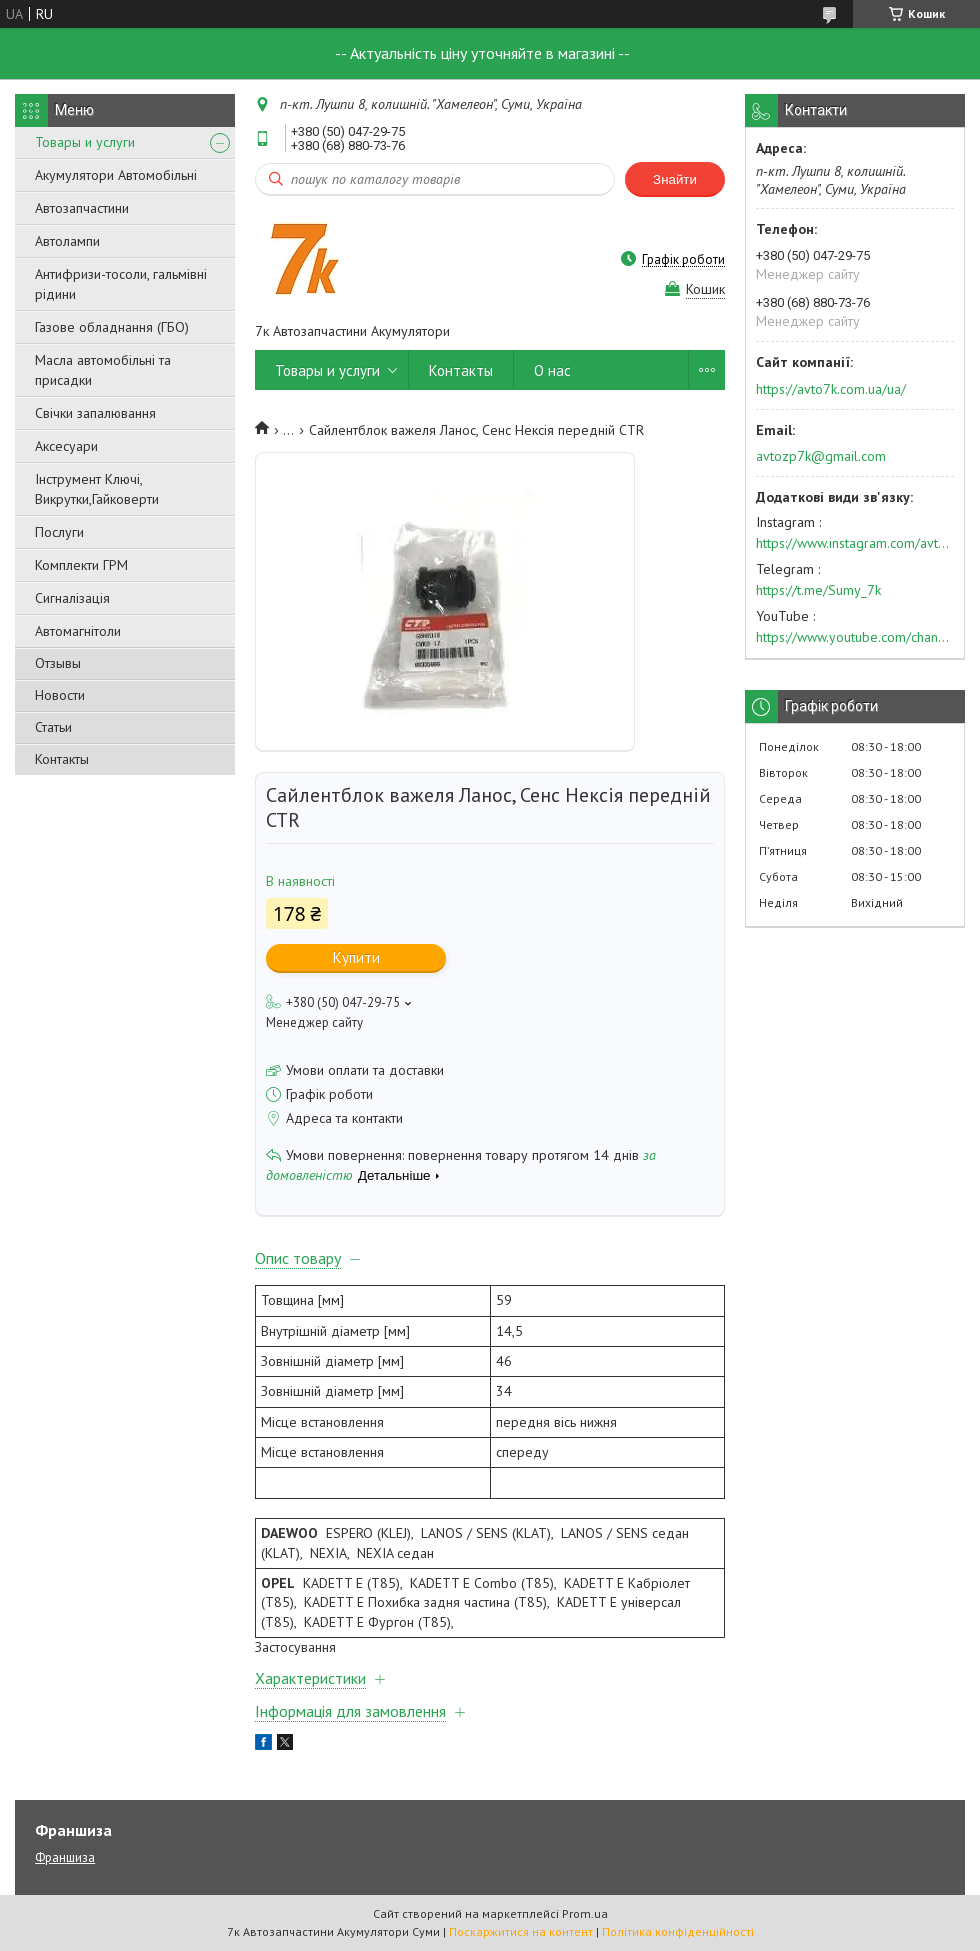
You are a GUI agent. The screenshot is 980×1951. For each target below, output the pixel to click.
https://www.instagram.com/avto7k (855, 543)
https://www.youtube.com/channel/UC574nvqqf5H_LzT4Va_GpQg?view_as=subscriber (855, 637)
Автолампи (67, 241)
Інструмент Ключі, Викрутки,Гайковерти (97, 489)
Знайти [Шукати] (675, 179)
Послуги (59, 532)
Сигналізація (72, 598)
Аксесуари (66, 446)
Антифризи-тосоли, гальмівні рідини (121, 284)
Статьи (53, 727)
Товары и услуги (85, 142)
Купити (356, 957)
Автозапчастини (82, 208)
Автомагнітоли (78, 631)
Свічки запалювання (95, 413)
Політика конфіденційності (678, 1931)
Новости (60, 695)
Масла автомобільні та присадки (103, 370)
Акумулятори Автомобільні (116, 175)
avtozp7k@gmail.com (821, 456)
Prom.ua (585, 1913)
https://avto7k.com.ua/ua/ (831, 389)
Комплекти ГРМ (81, 565)
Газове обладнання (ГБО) (112, 327)
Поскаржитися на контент (521, 1931)
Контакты (62, 759)
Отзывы (58, 663)
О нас (552, 370)
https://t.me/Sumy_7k (818, 590)
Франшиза (65, 1857)
